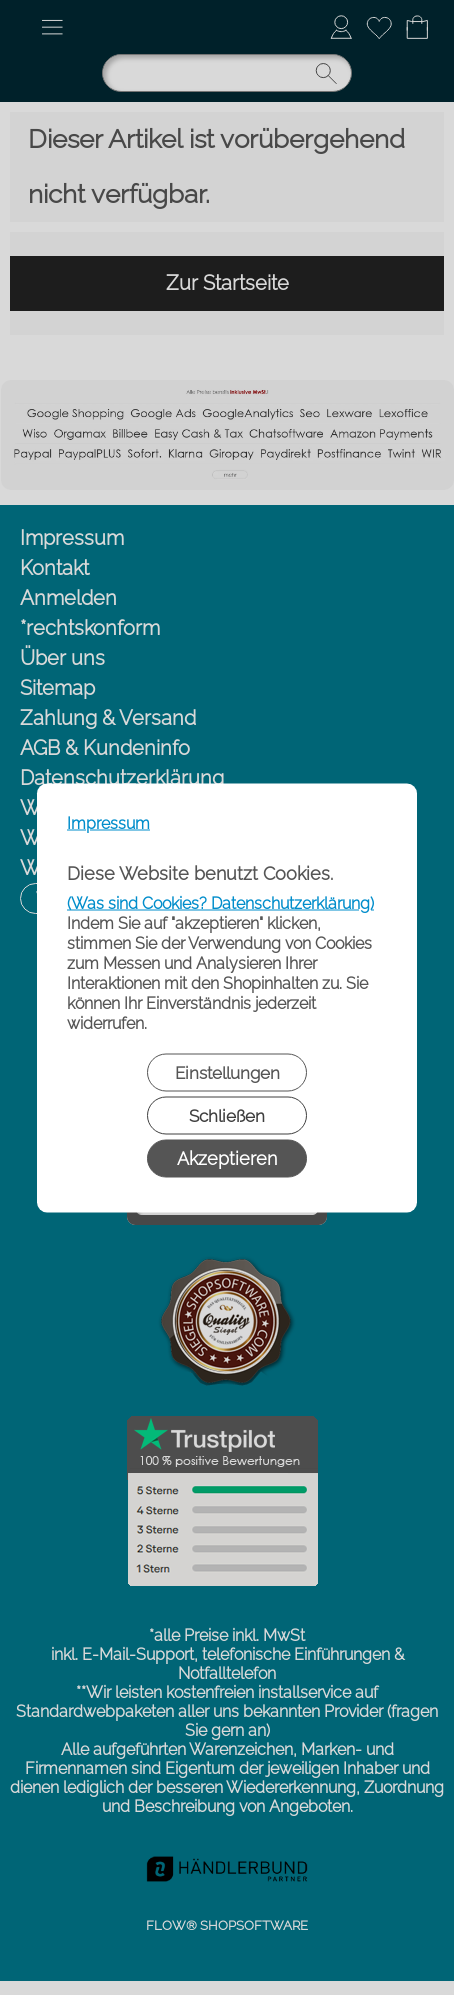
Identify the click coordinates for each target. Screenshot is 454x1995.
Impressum (108, 822)
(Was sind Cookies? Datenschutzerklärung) (220, 902)
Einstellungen (227, 1072)
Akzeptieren (227, 1157)
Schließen (227, 1115)
